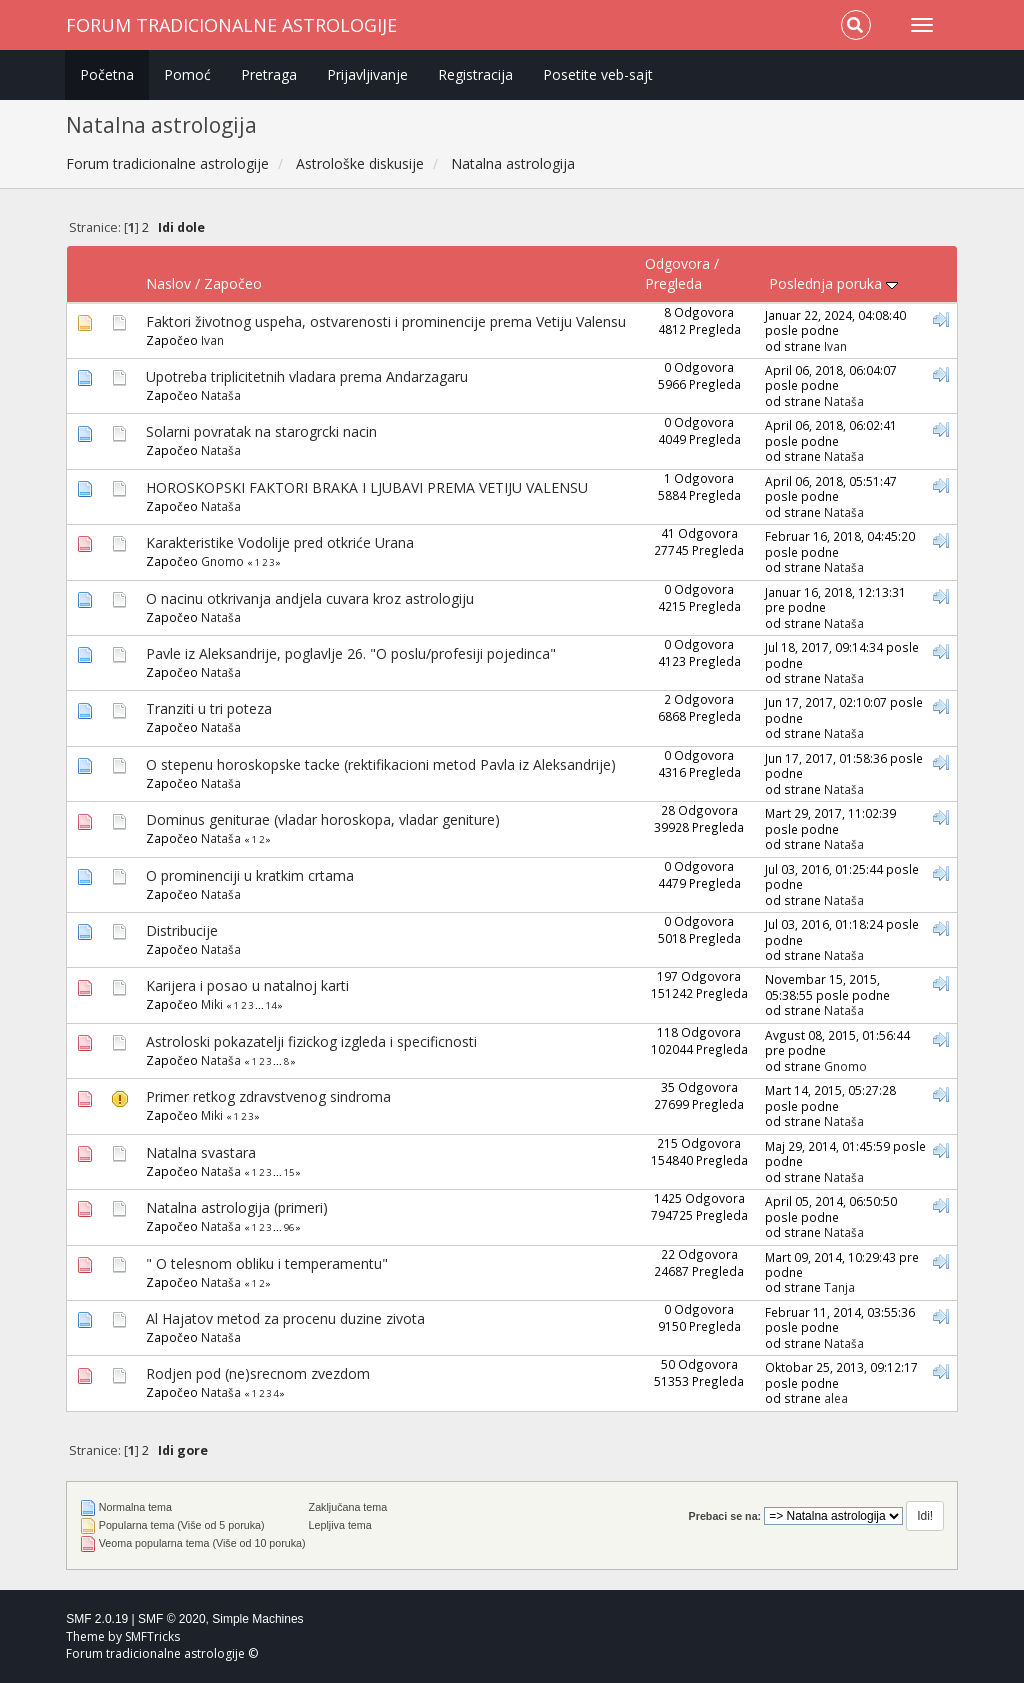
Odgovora (677, 263)
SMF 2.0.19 (97, 1619)
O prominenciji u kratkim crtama (250, 875)
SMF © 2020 (172, 1619)
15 (289, 1172)
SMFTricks (152, 1636)
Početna (107, 74)
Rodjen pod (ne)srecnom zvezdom (258, 1373)
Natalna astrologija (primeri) (237, 1207)
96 (289, 1227)
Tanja (839, 1287)
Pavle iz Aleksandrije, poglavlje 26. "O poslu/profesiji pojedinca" (351, 653)
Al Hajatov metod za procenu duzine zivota (285, 1318)
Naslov (168, 283)
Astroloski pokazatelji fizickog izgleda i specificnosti (311, 1041)
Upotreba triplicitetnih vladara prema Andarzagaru (307, 376)
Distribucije (182, 930)
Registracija (475, 74)
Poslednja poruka (833, 283)
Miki (212, 1004)
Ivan (212, 340)
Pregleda (673, 283)
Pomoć (187, 74)
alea (836, 1398)
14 (271, 1005)
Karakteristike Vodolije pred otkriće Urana (280, 542)
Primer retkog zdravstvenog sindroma (268, 1096)
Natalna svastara (201, 1152)
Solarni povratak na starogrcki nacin (261, 431)
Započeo (233, 283)
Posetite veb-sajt (598, 74)
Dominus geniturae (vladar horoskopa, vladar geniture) (323, 819)
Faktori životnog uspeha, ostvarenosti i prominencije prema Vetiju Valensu (386, 321)
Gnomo (222, 561)
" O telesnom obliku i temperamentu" (267, 1263)
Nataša (221, 395)
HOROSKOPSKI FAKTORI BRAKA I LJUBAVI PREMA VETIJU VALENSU (367, 487)
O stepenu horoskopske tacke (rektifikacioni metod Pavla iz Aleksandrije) (381, 764)
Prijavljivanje (367, 74)
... (260, 1005)
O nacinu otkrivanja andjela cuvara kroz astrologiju (310, 598)
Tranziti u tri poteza (209, 708)
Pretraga (269, 74)
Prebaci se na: (725, 1516)
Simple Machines (257, 1619)
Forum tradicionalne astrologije (231, 25)
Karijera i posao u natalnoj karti (247, 985)
